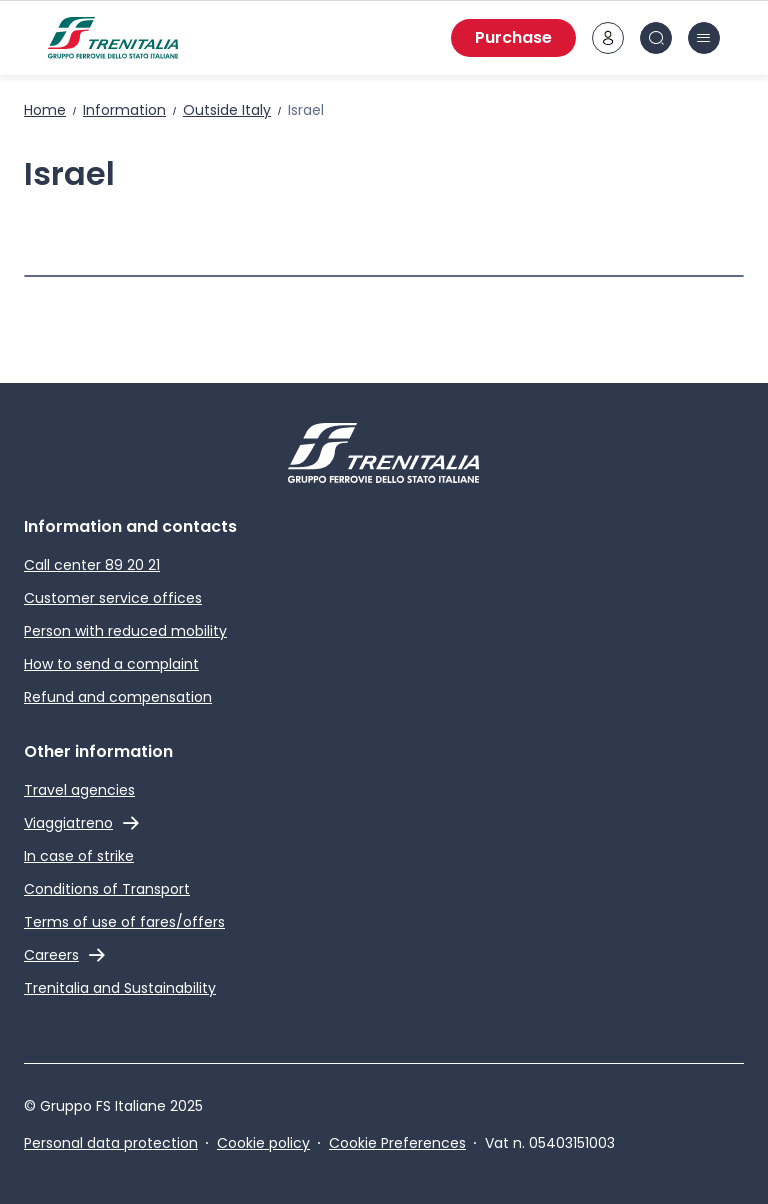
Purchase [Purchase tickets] (513, 37)
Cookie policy (263, 1143)
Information (124, 110)
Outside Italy (227, 110)
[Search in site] (656, 38)
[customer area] (608, 38)
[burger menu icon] (704, 38)
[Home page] (113, 38)
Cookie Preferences (397, 1143)
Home (45, 110)
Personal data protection (111, 1143)
